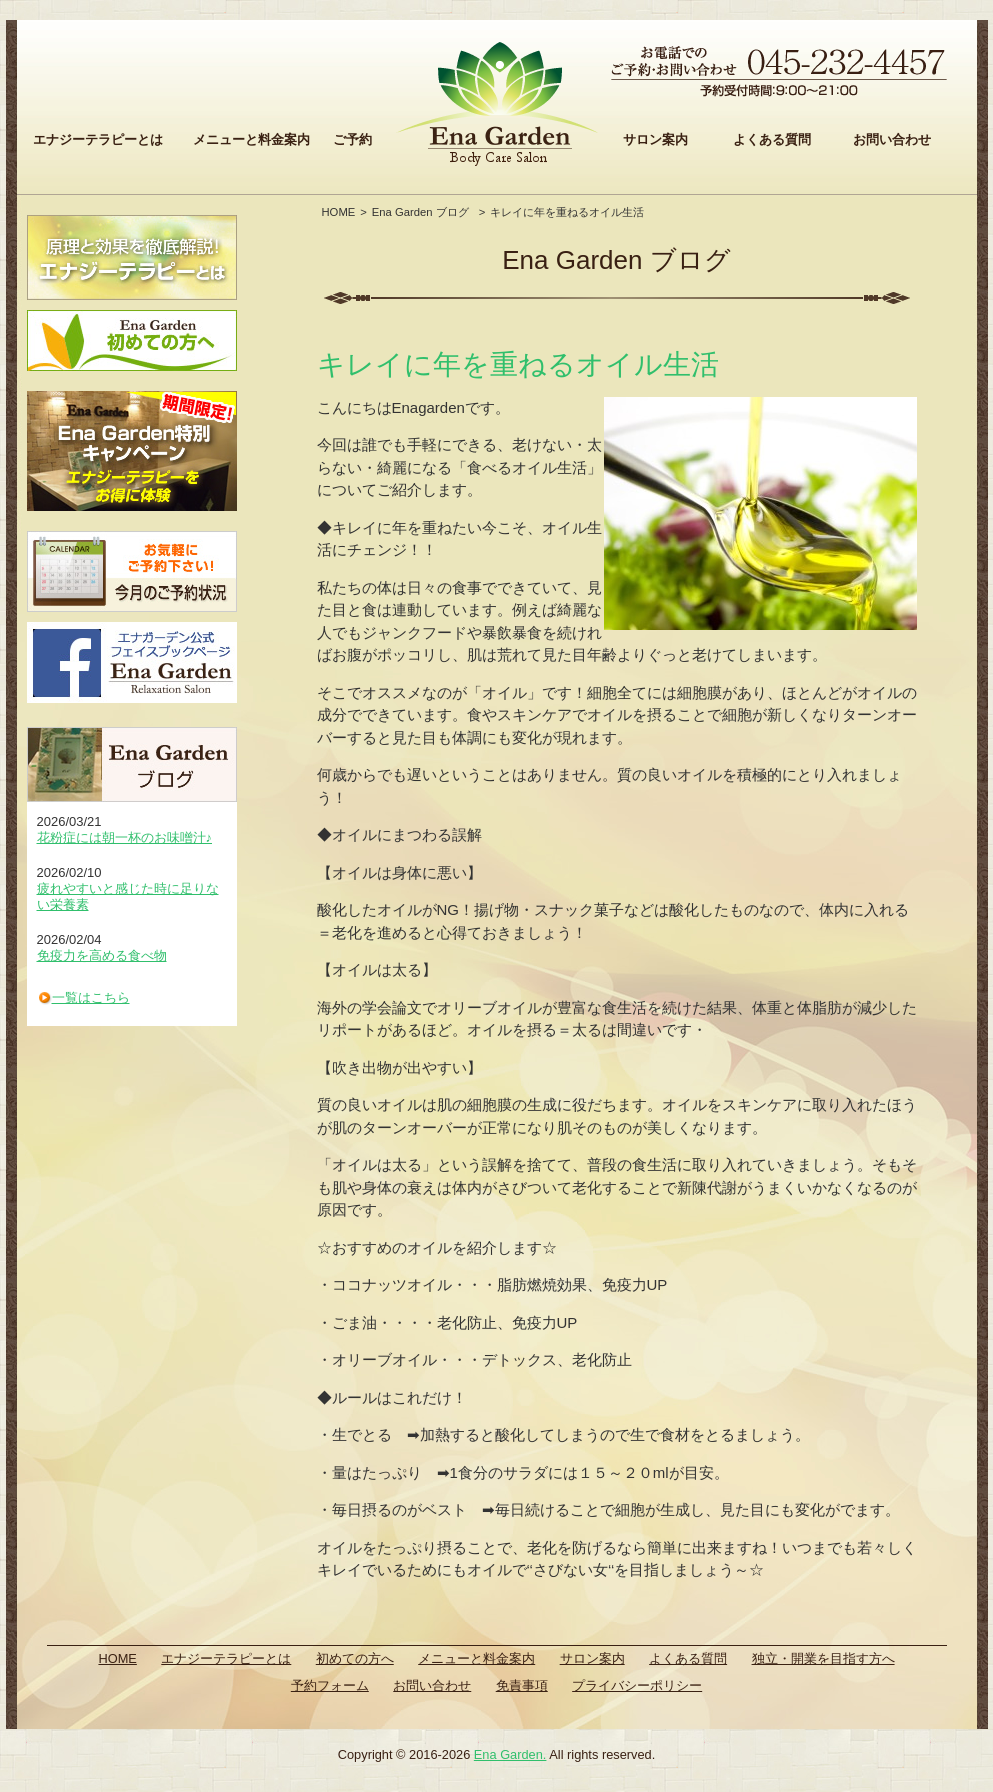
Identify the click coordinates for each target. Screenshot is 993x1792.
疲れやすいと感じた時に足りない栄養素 (128, 896)
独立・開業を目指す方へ (823, 1658)
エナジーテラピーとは (98, 139)
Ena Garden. (510, 1754)
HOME (339, 212)
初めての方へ (355, 1658)
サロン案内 (655, 139)
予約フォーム (330, 1685)
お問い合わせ (892, 139)
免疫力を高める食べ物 (102, 955)
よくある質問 (772, 139)
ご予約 (352, 139)
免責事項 (522, 1685)
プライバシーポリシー (637, 1685)
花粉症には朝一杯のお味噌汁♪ (125, 837)
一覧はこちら (91, 997)
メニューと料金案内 (251, 139)
